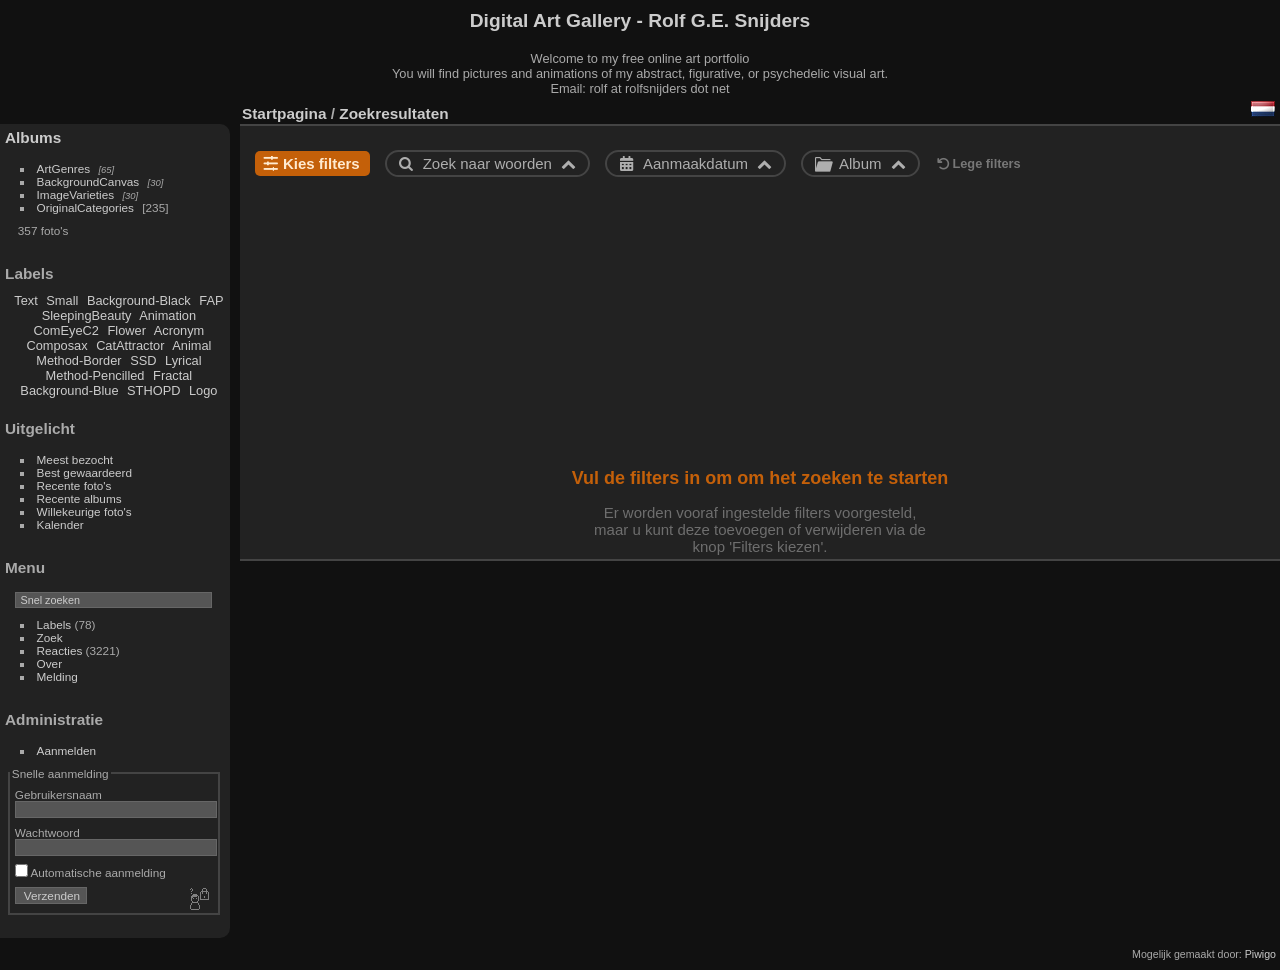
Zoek (50, 637)
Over (50, 663)
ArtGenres (64, 168)
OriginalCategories (85, 207)
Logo (203, 390)
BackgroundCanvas (88, 181)
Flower (127, 330)
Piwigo (1260, 954)
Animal (191, 345)
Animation (167, 315)
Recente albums (79, 498)
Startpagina (284, 113)
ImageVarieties (76, 194)
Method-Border (78, 360)
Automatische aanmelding (90, 872)
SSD (143, 360)
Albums (33, 137)
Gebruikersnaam (58, 794)
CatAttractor (130, 345)
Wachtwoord (47, 832)
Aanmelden (67, 750)
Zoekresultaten (393, 113)
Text (25, 300)
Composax (56, 345)
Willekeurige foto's (84, 511)
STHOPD (153, 390)
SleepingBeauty (87, 315)
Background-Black (139, 300)
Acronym (179, 330)
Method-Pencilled (95, 375)
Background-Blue (69, 390)
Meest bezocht (75, 459)
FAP (211, 300)
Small (62, 300)
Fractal (172, 375)
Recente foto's (74, 485)
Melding (57, 676)
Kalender (60, 524)
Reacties (60, 650)
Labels (54, 624)
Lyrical (183, 360)
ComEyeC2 (66, 330)
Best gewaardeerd (85, 472)
